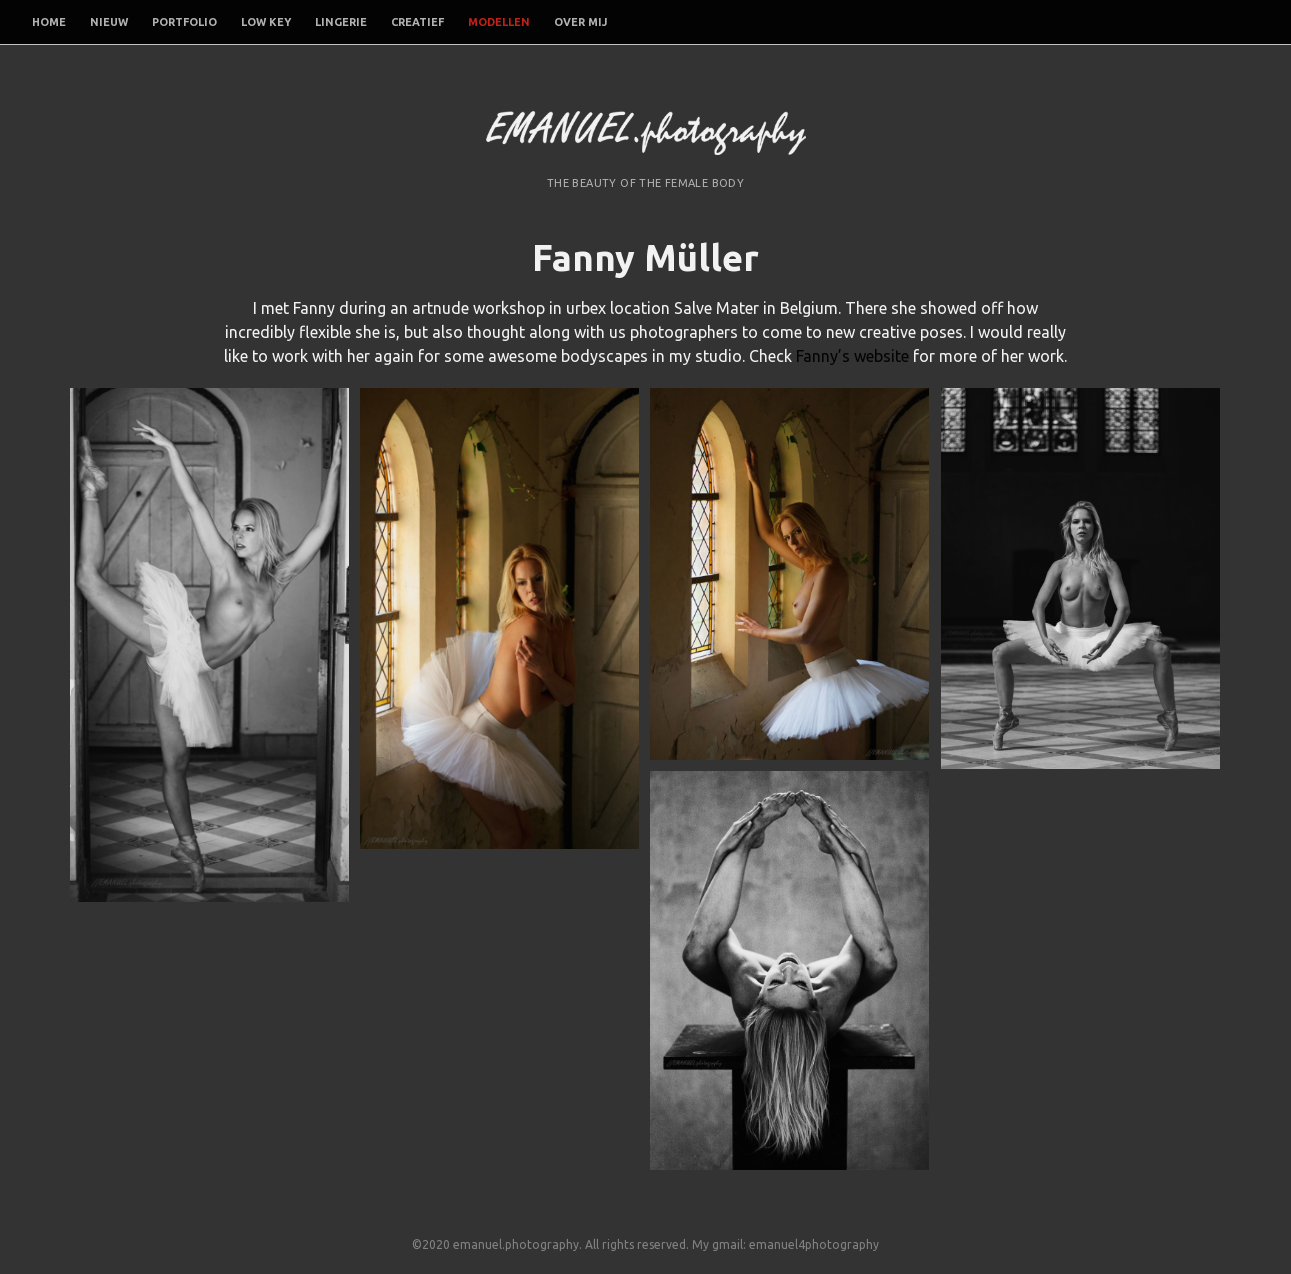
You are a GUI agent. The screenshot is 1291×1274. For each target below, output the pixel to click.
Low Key (266, 22)
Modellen (499, 22)
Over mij (580, 22)
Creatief (417, 22)
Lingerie (341, 22)
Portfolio (184, 22)
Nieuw (109, 22)
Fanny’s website (852, 356)
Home (49, 22)
